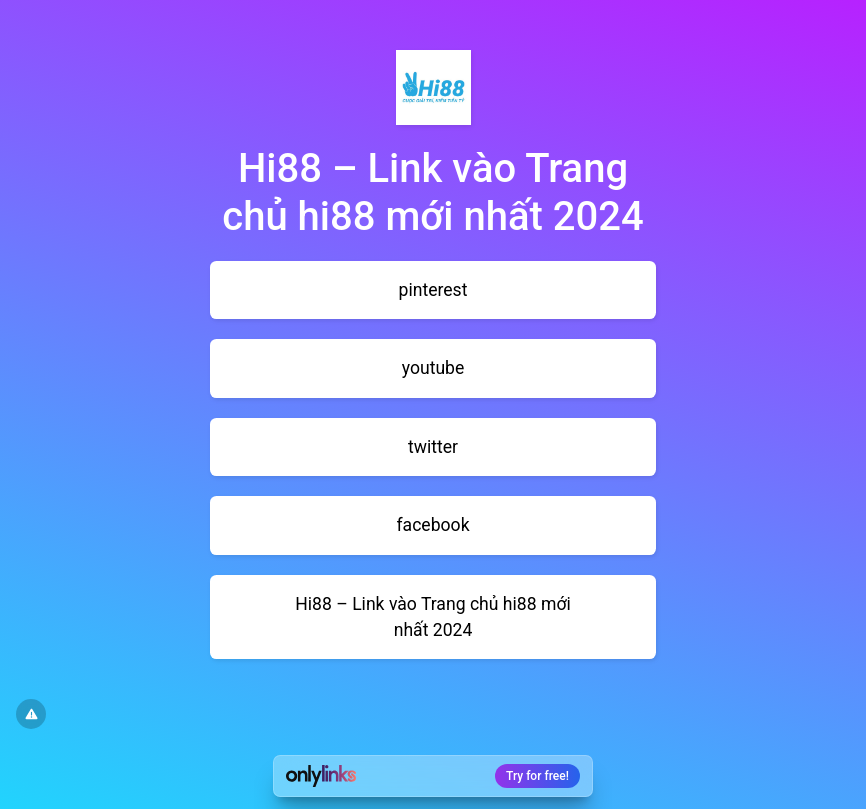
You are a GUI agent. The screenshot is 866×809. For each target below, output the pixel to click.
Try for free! (537, 776)
